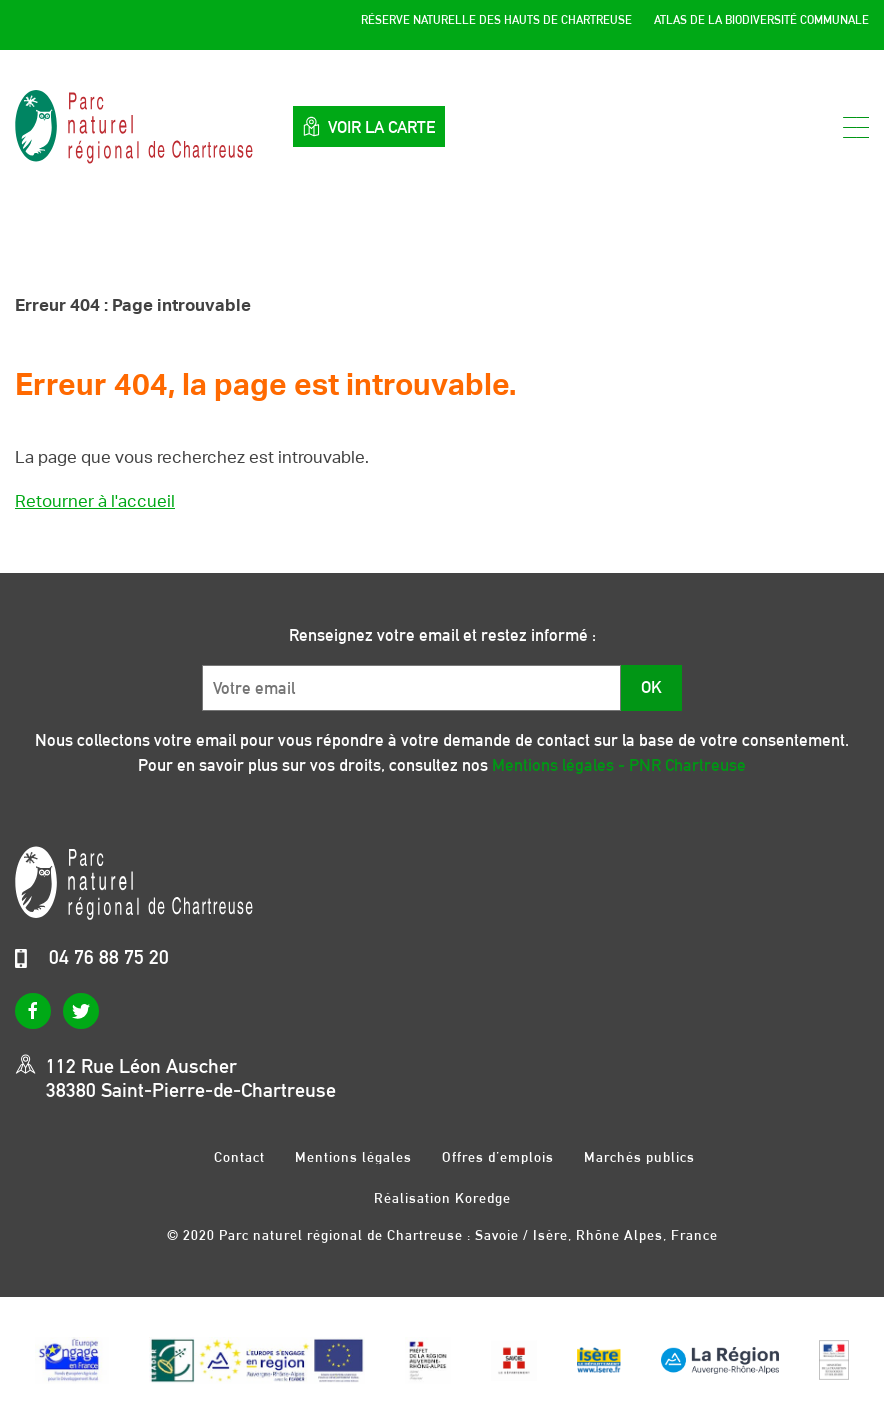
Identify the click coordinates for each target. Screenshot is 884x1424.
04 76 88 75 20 (109, 957)
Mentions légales (353, 1156)
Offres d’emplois (498, 1156)
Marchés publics (639, 1156)
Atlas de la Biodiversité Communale (761, 20)
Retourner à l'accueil (95, 501)
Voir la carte (369, 126)
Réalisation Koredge (442, 1198)
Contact (239, 1156)
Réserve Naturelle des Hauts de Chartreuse (496, 20)
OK (651, 687)
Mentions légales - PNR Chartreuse (619, 765)
